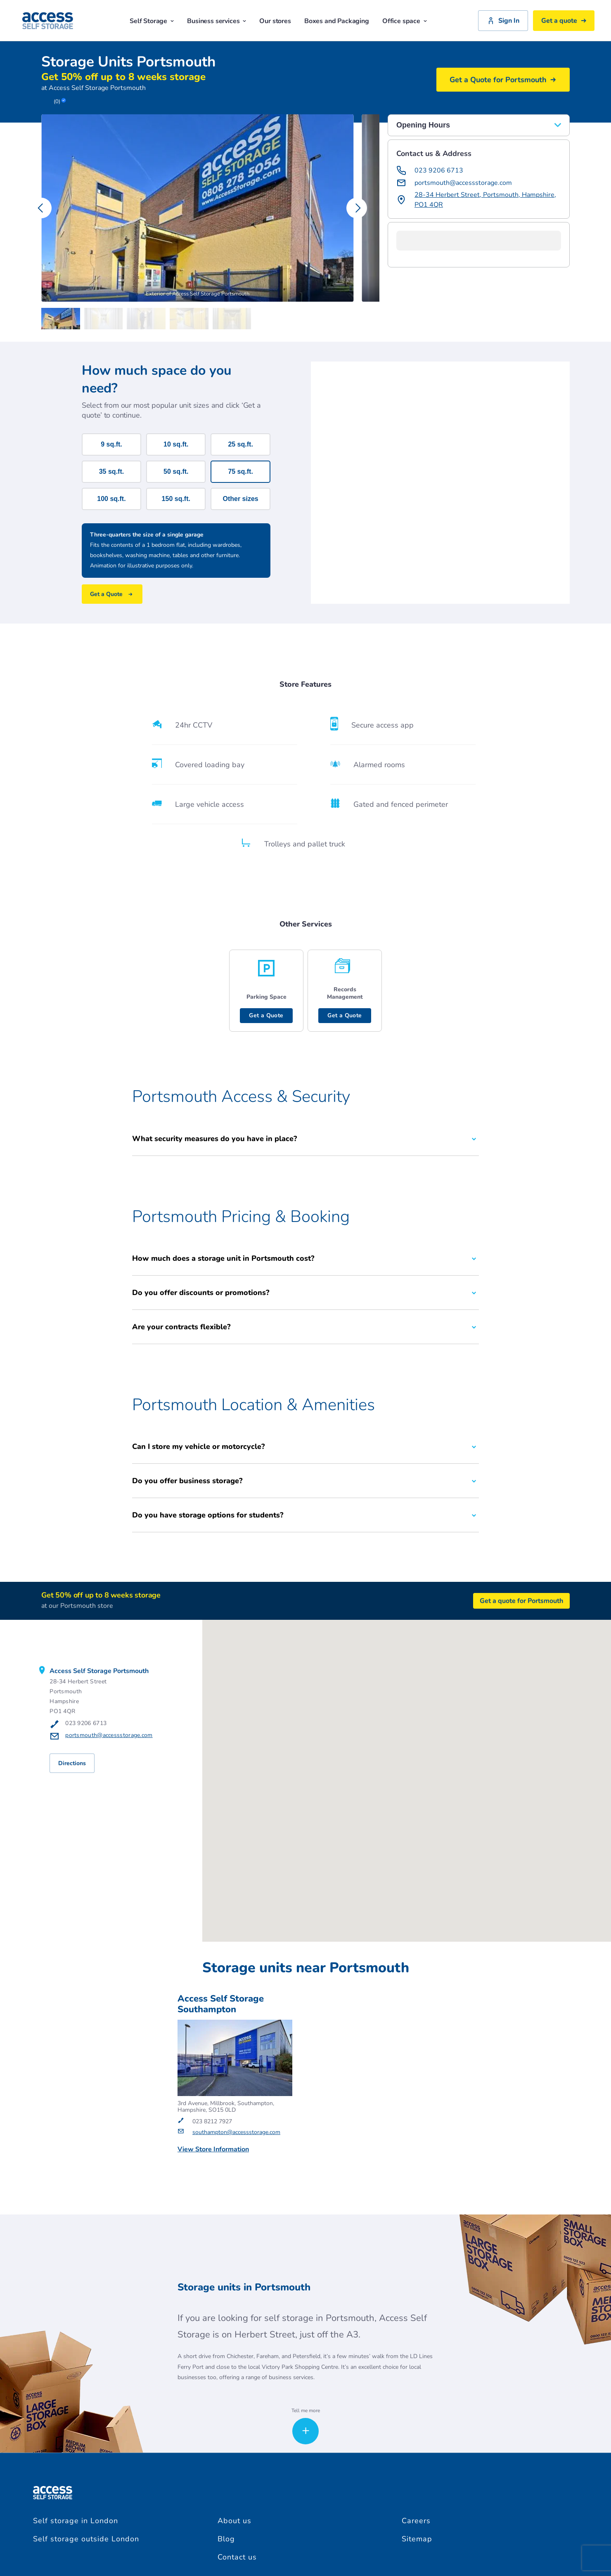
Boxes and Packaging (336, 21)
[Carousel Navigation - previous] (41, 208)
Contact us (237, 2557)
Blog (226, 2539)
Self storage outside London (86, 2539)
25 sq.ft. (240, 444)
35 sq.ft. (111, 471)
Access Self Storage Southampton (221, 2004)
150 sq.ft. (176, 498)
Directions (72, 1763)
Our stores (275, 21)
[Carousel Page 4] (191, 319)
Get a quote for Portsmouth (521, 1600)
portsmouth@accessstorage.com (463, 182)
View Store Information (213, 2149)
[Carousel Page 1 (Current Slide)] (62, 319)
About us (234, 2521)
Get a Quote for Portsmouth (503, 80)
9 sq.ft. (111, 444)
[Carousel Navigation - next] (356, 208)
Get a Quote (266, 1015)
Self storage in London (75, 2521)
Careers (416, 2521)
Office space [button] (404, 21)
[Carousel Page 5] (234, 319)
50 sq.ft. (175, 471)
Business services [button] (216, 21)
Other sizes (240, 498)
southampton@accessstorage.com (236, 2132)
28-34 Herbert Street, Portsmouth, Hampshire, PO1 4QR (485, 199)
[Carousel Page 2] (105, 319)
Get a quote (563, 20)
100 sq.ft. (111, 498)
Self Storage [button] (152, 21)
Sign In (503, 20)
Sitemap (417, 2539)
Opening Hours (478, 125)
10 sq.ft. (175, 444)
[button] (396, 258)
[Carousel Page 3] (148, 319)
